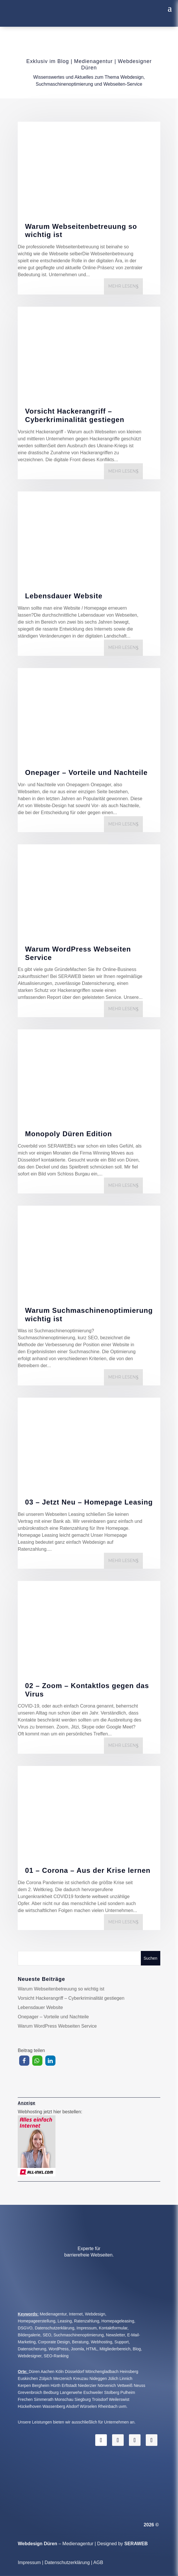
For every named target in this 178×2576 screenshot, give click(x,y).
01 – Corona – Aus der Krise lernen (87, 1870)
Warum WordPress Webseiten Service (78, 953)
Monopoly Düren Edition (68, 1134)
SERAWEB (136, 2543)
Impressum (29, 2562)
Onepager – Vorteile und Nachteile (86, 772)
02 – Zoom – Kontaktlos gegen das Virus (87, 1690)
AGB (98, 2562)
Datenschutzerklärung (67, 2562)
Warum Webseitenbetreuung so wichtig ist (81, 230)
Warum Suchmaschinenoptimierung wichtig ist (89, 1314)
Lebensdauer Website (64, 596)
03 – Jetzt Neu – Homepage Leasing (89, 1502)
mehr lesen (122, 286)
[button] (24, 2061)
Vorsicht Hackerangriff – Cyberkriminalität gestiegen (74, 415)
